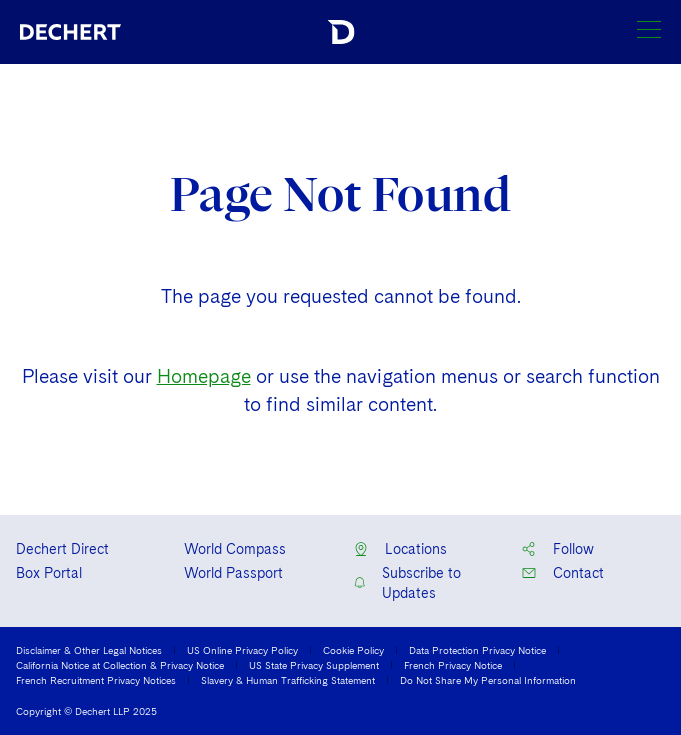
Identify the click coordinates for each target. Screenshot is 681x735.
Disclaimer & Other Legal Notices (89, 650)
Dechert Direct (62, 549)
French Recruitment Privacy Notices (96, 680)
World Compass (235, 549)
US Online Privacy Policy (242, 650)
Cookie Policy (353, 650)
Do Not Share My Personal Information (488, 680)
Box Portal (49, 573)
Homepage (204, 376)
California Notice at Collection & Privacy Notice (120, 665)
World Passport (233, 573)
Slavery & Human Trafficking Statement (288, 680)
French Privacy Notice (453, 665)
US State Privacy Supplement (314, 665)
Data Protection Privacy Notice (477, 650)
